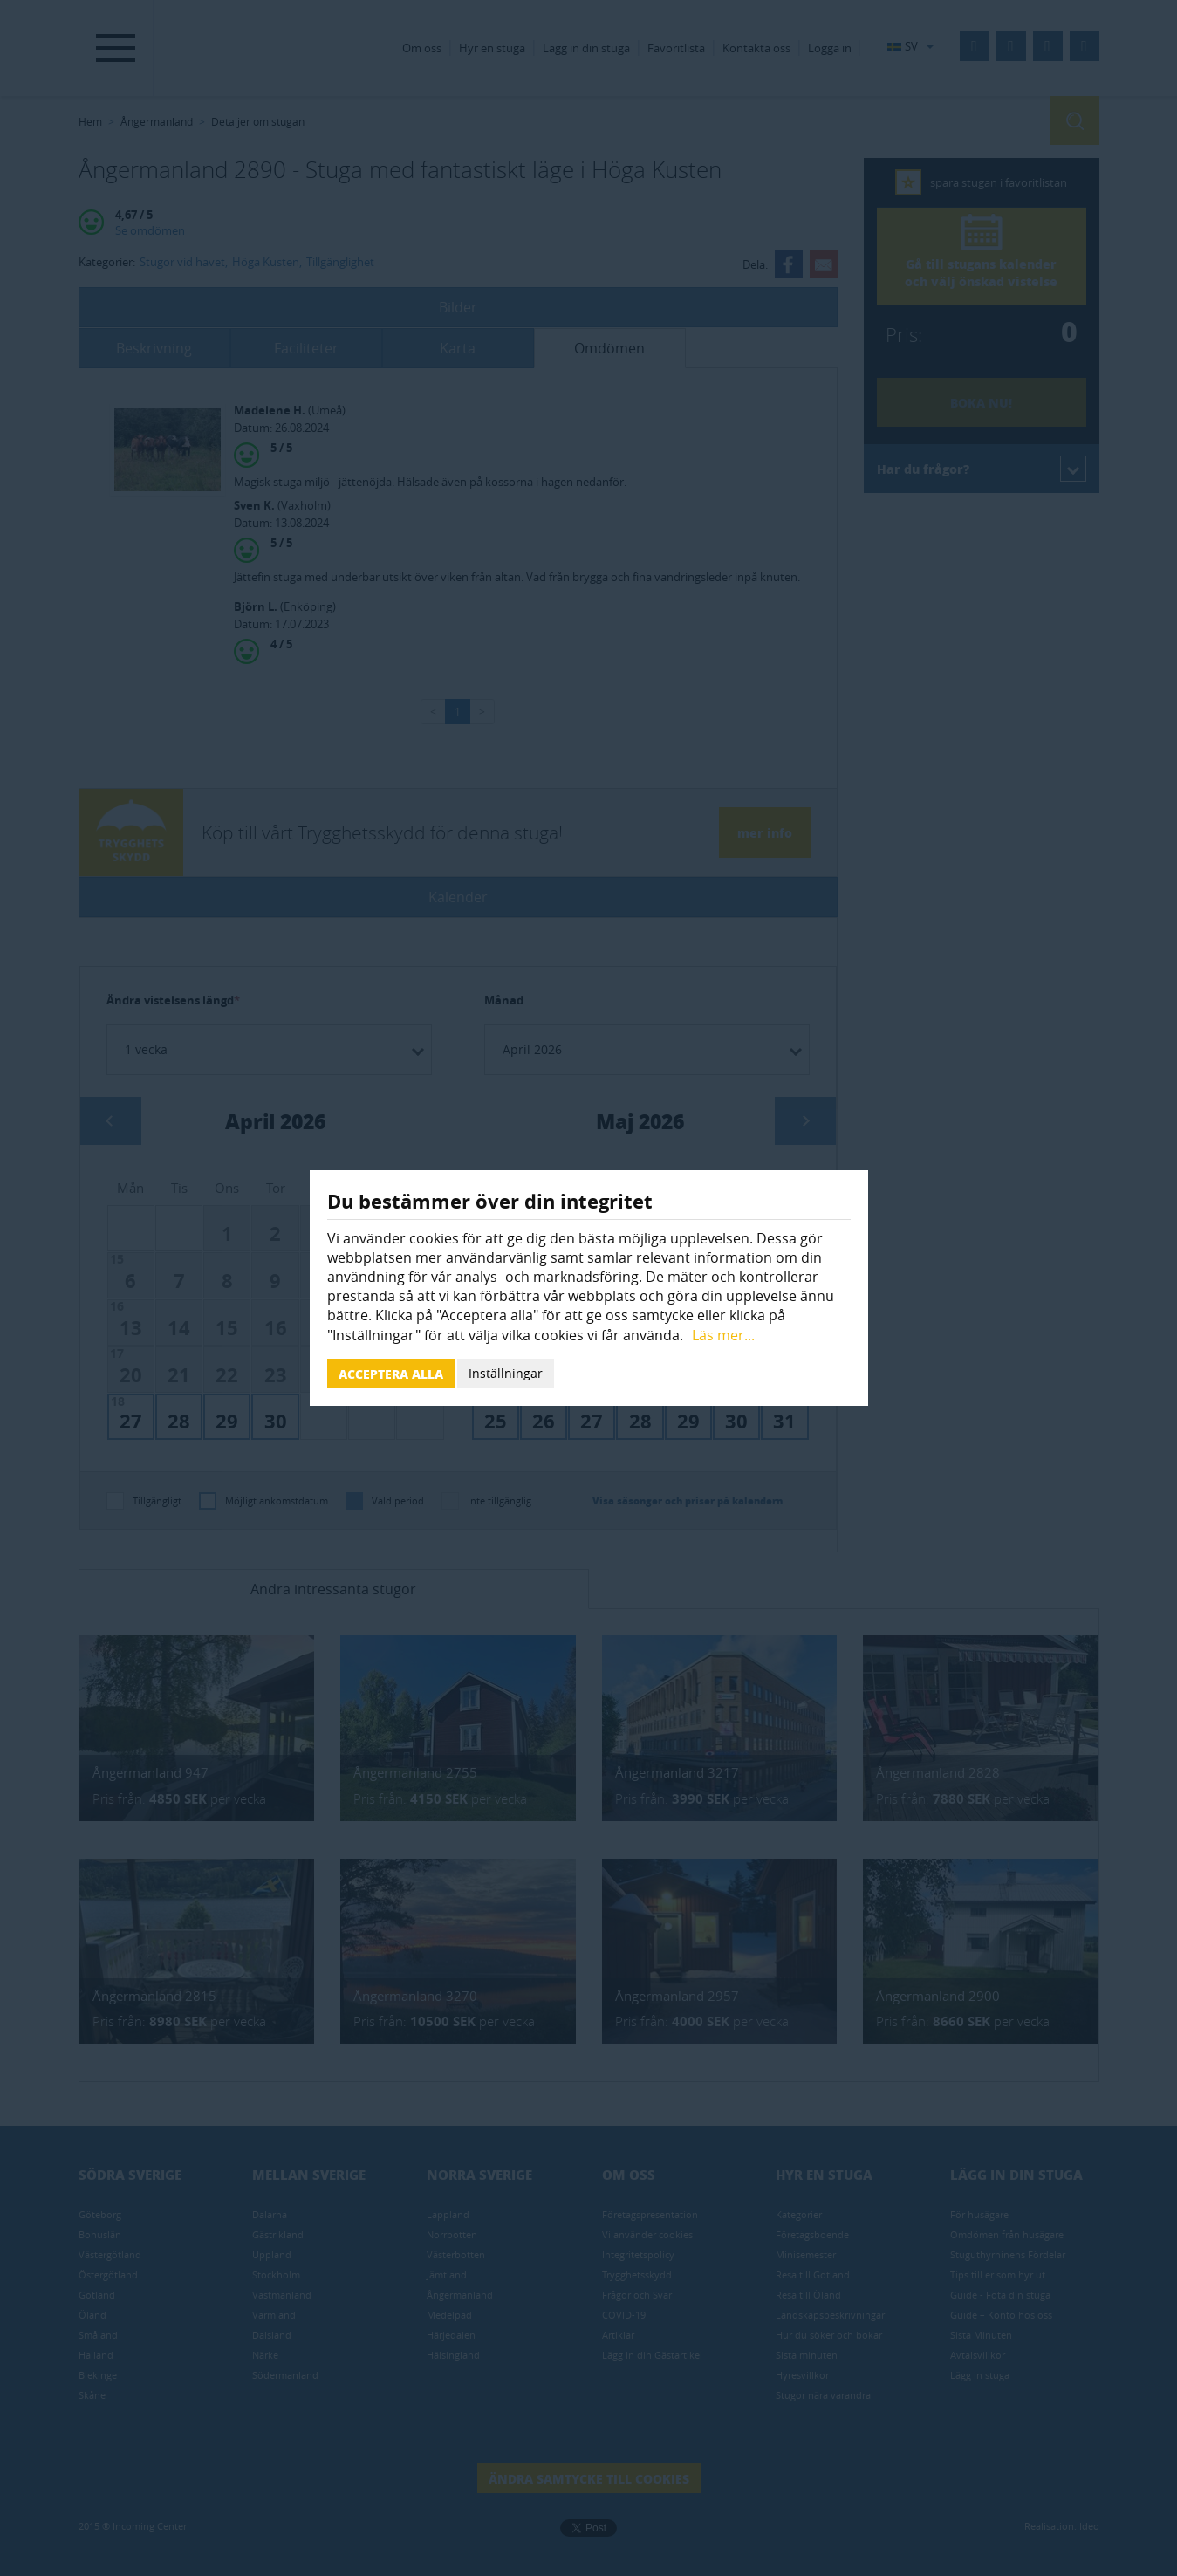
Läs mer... (723, 1335)
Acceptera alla (391, 1373)
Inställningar (506, 1373)
